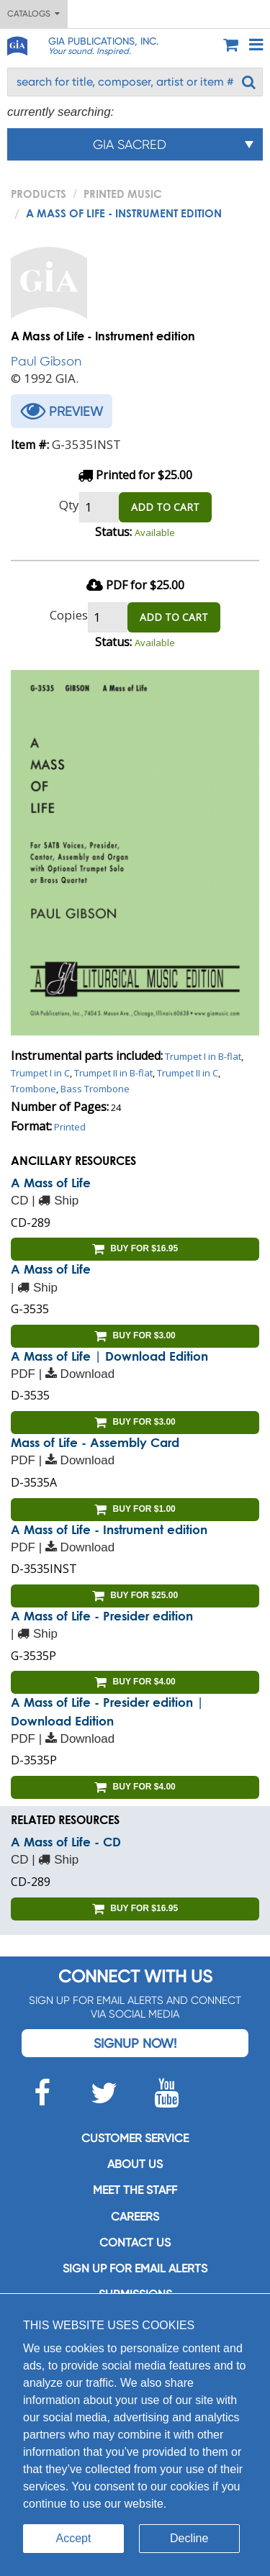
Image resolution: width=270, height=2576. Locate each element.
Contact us (135, 2242)
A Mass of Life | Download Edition (109, 1356)
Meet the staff (135, 2190)
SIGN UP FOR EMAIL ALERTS (135, 2268)
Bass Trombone (95, 1088)
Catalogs (33, 14)
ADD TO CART (165, 507)
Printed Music (123, 193)
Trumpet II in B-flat (113, 1072)
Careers (135, 2216)
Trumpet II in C (187, 1072)
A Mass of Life (51, 1182)
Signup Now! (135, 2043)
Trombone (33, 1088)
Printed (70, 1126)
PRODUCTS (38, 193)
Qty (69, 504)
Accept (73, 2538)
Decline (189, 2538)
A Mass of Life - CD (66, 1842)
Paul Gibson (46, 360)
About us (135, 2164)
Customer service (135, 2138)
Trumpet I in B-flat (203, 1056)
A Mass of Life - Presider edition (102, 1616)
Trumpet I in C (40, 1072)
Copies (69, 615)
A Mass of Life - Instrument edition (109, 1529)
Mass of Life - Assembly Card (95, 1442)
